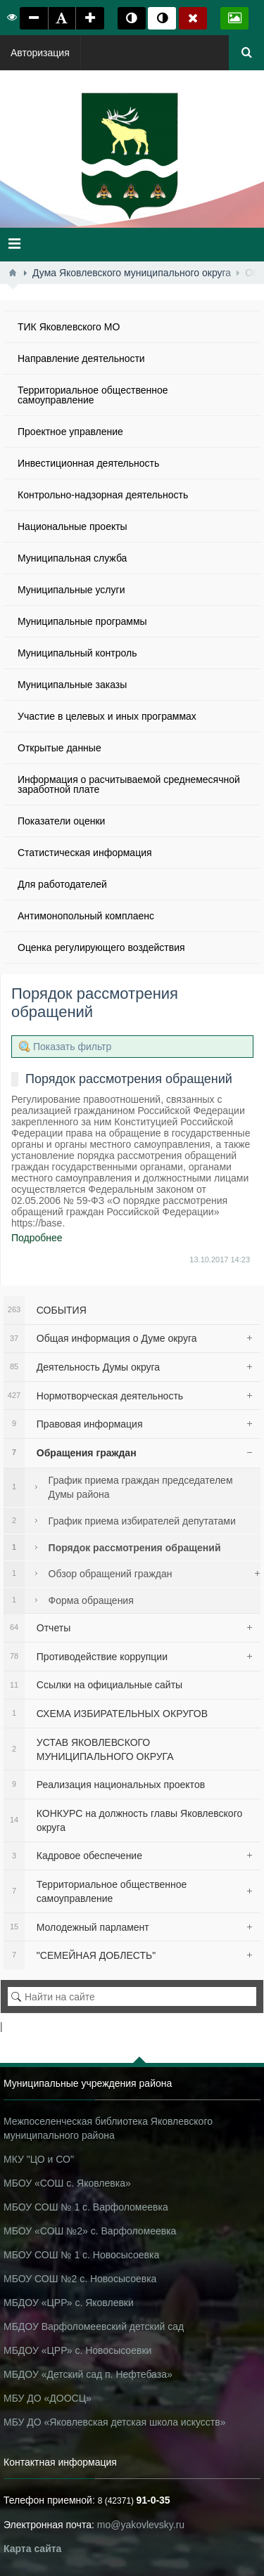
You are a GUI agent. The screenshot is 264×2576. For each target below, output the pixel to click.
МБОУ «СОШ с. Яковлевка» (67, 2183)
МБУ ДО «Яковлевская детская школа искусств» (114, 2422)
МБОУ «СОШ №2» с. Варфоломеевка (90, 2231)
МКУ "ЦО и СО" (39, 2159)
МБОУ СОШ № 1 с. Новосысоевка (81, 2254)
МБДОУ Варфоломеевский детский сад (94, 2326)
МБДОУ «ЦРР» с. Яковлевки (69, 2302)
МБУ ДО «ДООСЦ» (48, 2398)
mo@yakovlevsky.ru (140, 2524)
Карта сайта (32, 2548)
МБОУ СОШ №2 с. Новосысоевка (80, 2278)
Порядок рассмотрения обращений (128, 1079)
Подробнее (37, 1237)
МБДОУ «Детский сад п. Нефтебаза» (88, 2374)
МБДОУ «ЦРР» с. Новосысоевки (77, 2350)
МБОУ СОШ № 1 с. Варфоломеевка (86, 2207)
